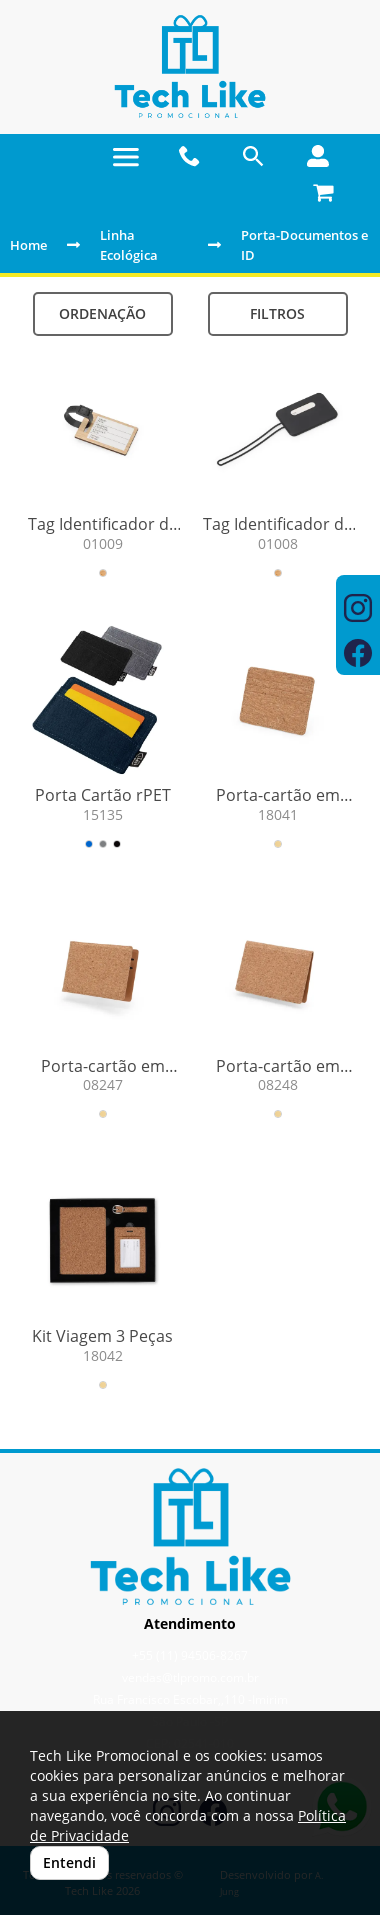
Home (28, 245)
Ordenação (102, 313)
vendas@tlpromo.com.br (190, 1677)
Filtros (277, 313)
